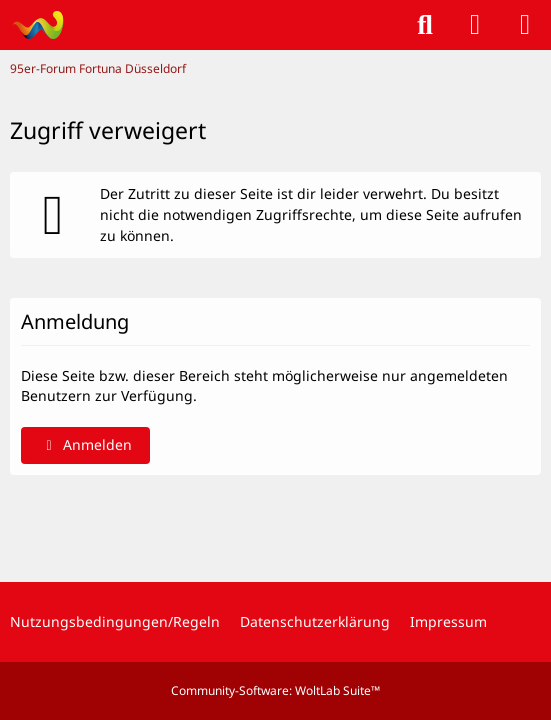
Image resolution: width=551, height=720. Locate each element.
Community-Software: (275, 690)
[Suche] (425, 25)
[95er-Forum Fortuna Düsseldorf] (37, 25)
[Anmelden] (475, 25)
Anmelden (85, 444)
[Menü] (525, 25)
